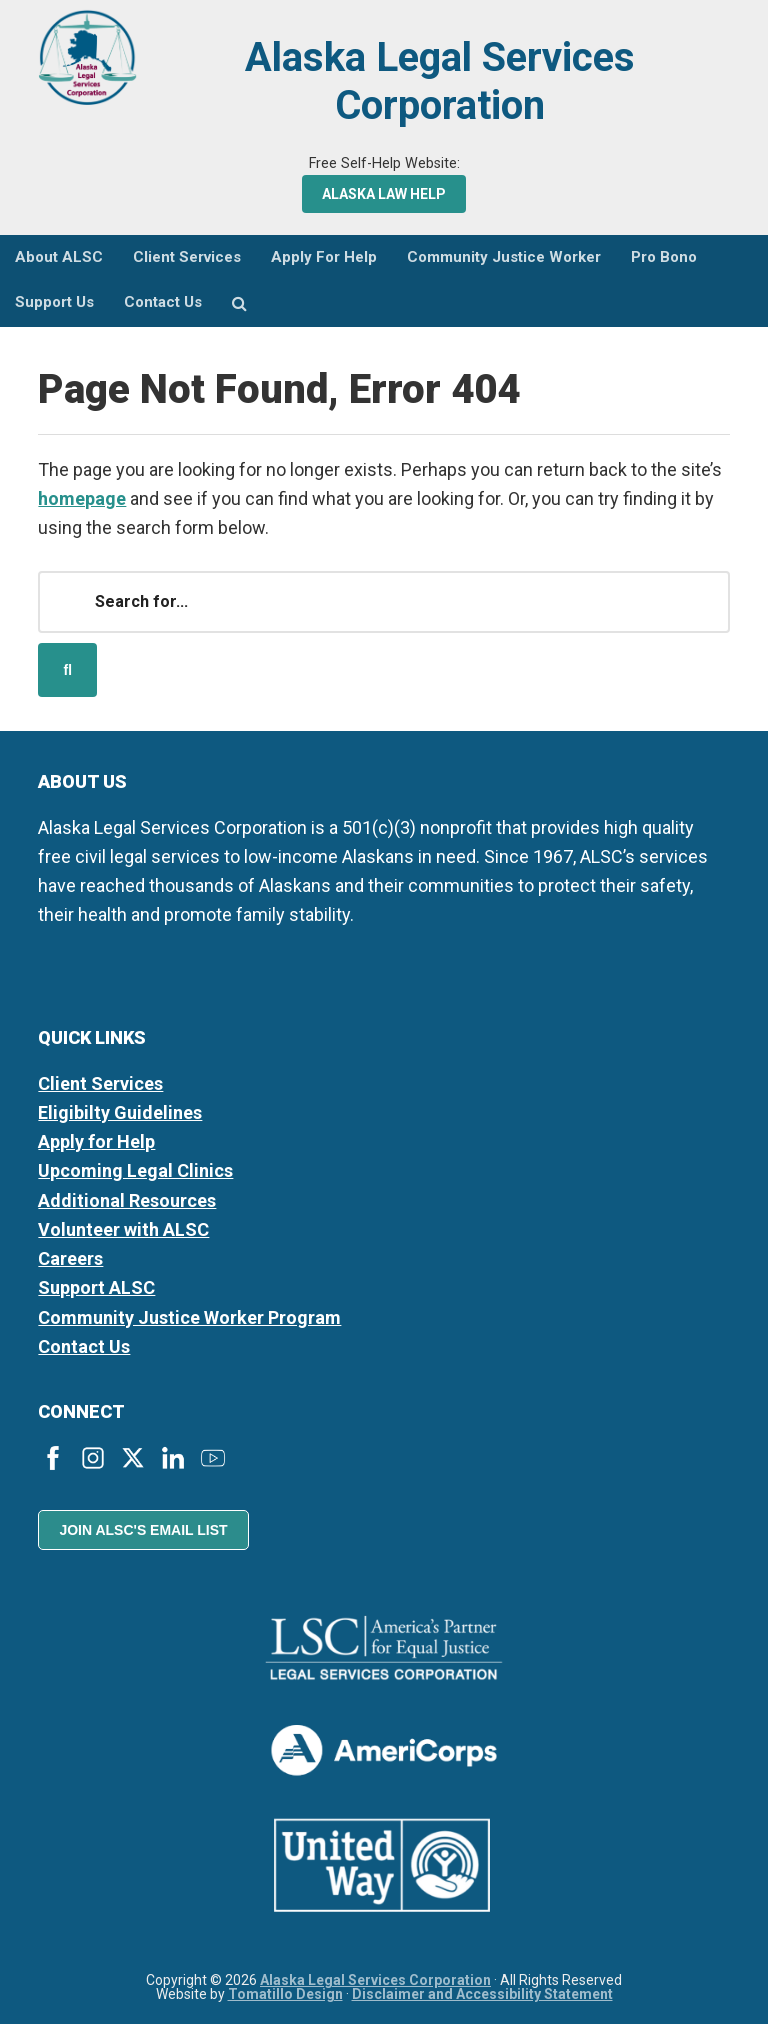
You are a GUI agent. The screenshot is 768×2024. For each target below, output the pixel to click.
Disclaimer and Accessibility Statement (482, 1994)
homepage (82, 498)
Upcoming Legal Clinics (135, 1170)
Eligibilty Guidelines (120, 1112)
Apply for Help (96, 1141)
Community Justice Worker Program (189, 1317)
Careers (70, 1258)
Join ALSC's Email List (143, 1530)
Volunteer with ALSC (123, 1229)
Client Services (100, 1083)
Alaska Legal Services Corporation (440, 81)
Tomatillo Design (285, 1994)
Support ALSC (96, 1287)
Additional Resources (127, 1200)
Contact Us (84, 1346)
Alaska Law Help (384, 194)
